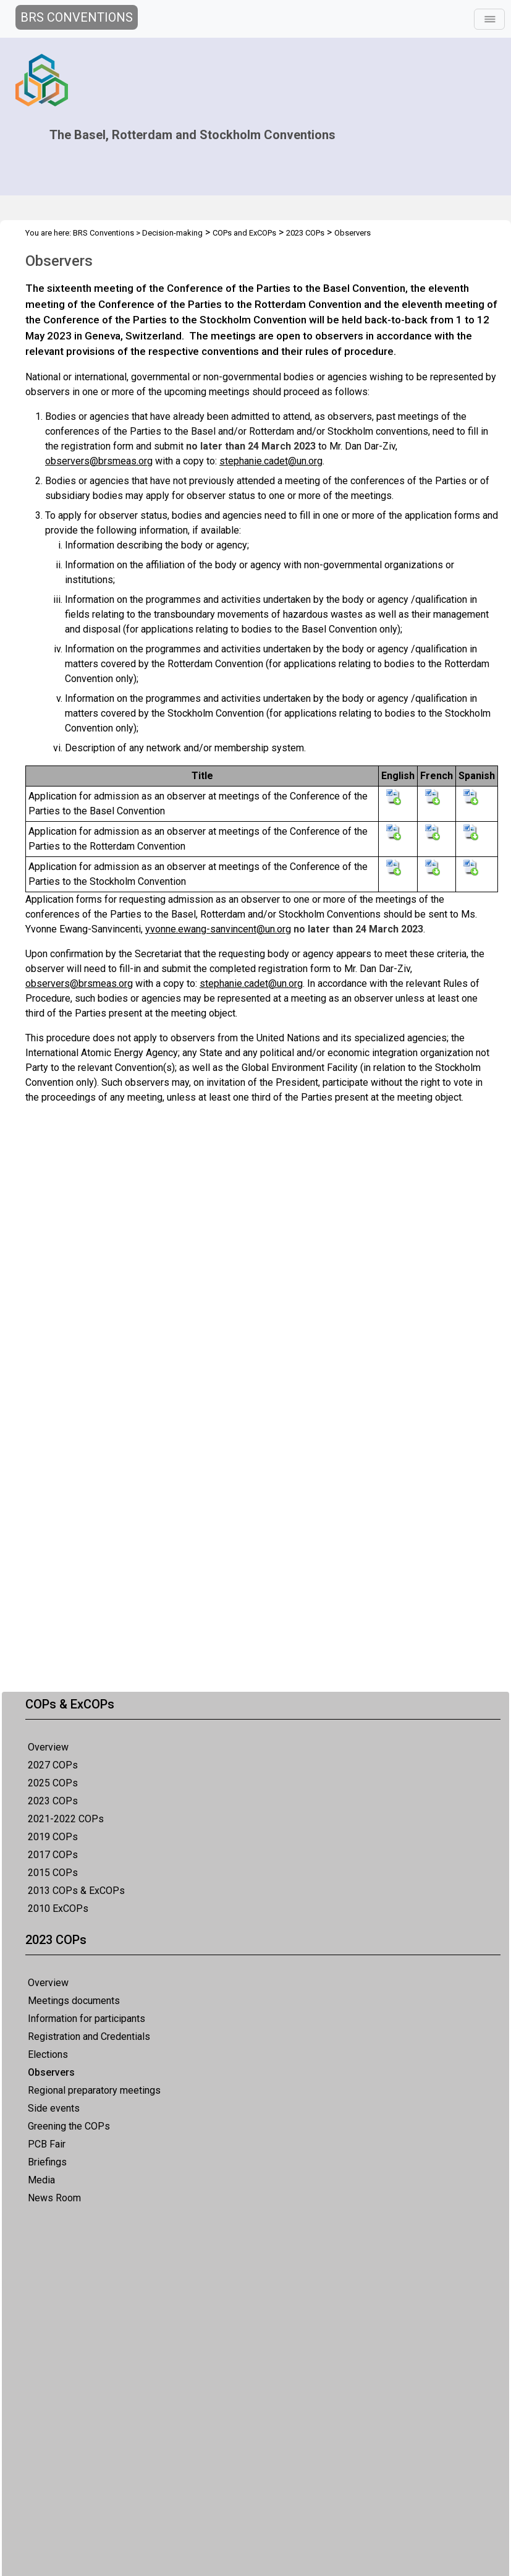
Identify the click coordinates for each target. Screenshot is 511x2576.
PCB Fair (46, 2144)
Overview (48, 1747)
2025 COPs (53, 1783)
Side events (54, 2108)
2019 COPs (53, 1837)
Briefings (47, 2162)
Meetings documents (74, 2001)
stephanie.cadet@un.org (271, 461)
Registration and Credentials (89, 2036)
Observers (51, 2072)
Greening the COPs (69, 2126)
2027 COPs (53, 1765)
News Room (54, 2198)
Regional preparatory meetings (94, 2090)
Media (41, 2180)
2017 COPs (53, 1855)
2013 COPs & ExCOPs (76, 1890)
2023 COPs (53, 1801)
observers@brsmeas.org (99, 461)
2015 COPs (53, 1873)
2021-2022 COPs (66, 1819)
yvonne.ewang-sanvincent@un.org (218, 929)
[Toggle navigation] (489, 19)
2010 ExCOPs (58, 1908)
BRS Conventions (103, 232)
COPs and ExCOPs (244, 232)
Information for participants (86, 2018)
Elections (48, 2054)
